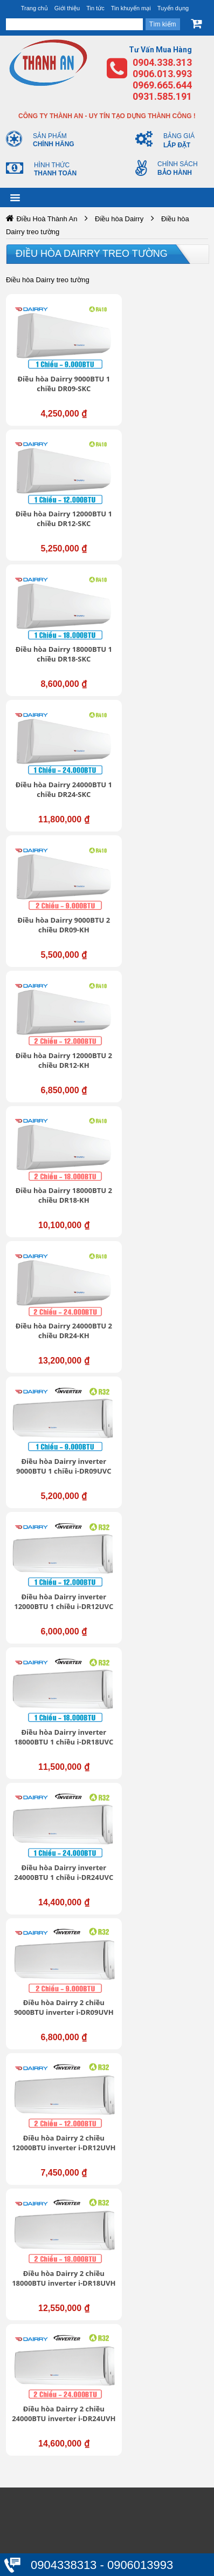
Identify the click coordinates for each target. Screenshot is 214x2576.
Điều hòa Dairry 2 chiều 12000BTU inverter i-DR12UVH (165, 1140)
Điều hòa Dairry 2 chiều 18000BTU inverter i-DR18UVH (57, 1267)
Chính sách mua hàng (65, 2511)
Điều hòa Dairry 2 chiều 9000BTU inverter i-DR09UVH (57, 1140)
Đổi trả (39, 2522)
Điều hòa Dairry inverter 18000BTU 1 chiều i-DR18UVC (57, 1013)
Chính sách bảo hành (64, 2500)
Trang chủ (34, 8)
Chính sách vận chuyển (68, 2489)
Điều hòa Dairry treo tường (92, 253)
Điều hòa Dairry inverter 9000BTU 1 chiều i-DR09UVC (58, 882)
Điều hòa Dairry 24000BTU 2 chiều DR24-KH (165, 755)
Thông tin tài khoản (60, 2477)
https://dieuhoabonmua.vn (57, 1600)
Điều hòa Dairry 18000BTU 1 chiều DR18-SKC (57, 502)
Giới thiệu (67, 8)
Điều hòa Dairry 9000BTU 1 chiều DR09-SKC (57, 375)
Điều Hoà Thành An (46, 219)
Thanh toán (47, 2533)
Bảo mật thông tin (58, 2467)
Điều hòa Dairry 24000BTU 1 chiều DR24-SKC (165, 502)
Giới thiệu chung (56, 2095)
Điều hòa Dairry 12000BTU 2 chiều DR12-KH (165, 628)
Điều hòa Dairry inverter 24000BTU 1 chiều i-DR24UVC (165, 1013)
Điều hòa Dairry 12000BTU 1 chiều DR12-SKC (165, 375)
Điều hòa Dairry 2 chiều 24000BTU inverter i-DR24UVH (165, 1267)
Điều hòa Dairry (119, 219)
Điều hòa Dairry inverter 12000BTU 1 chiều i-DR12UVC (165, 887)
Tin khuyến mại (131, 8)
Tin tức (95, 8)
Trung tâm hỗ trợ (56, 2106)
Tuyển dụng (173, 8)
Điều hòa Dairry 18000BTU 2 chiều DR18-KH (57, 755)
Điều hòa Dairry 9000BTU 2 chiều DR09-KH (57, 628)
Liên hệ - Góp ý (54, 2128)
